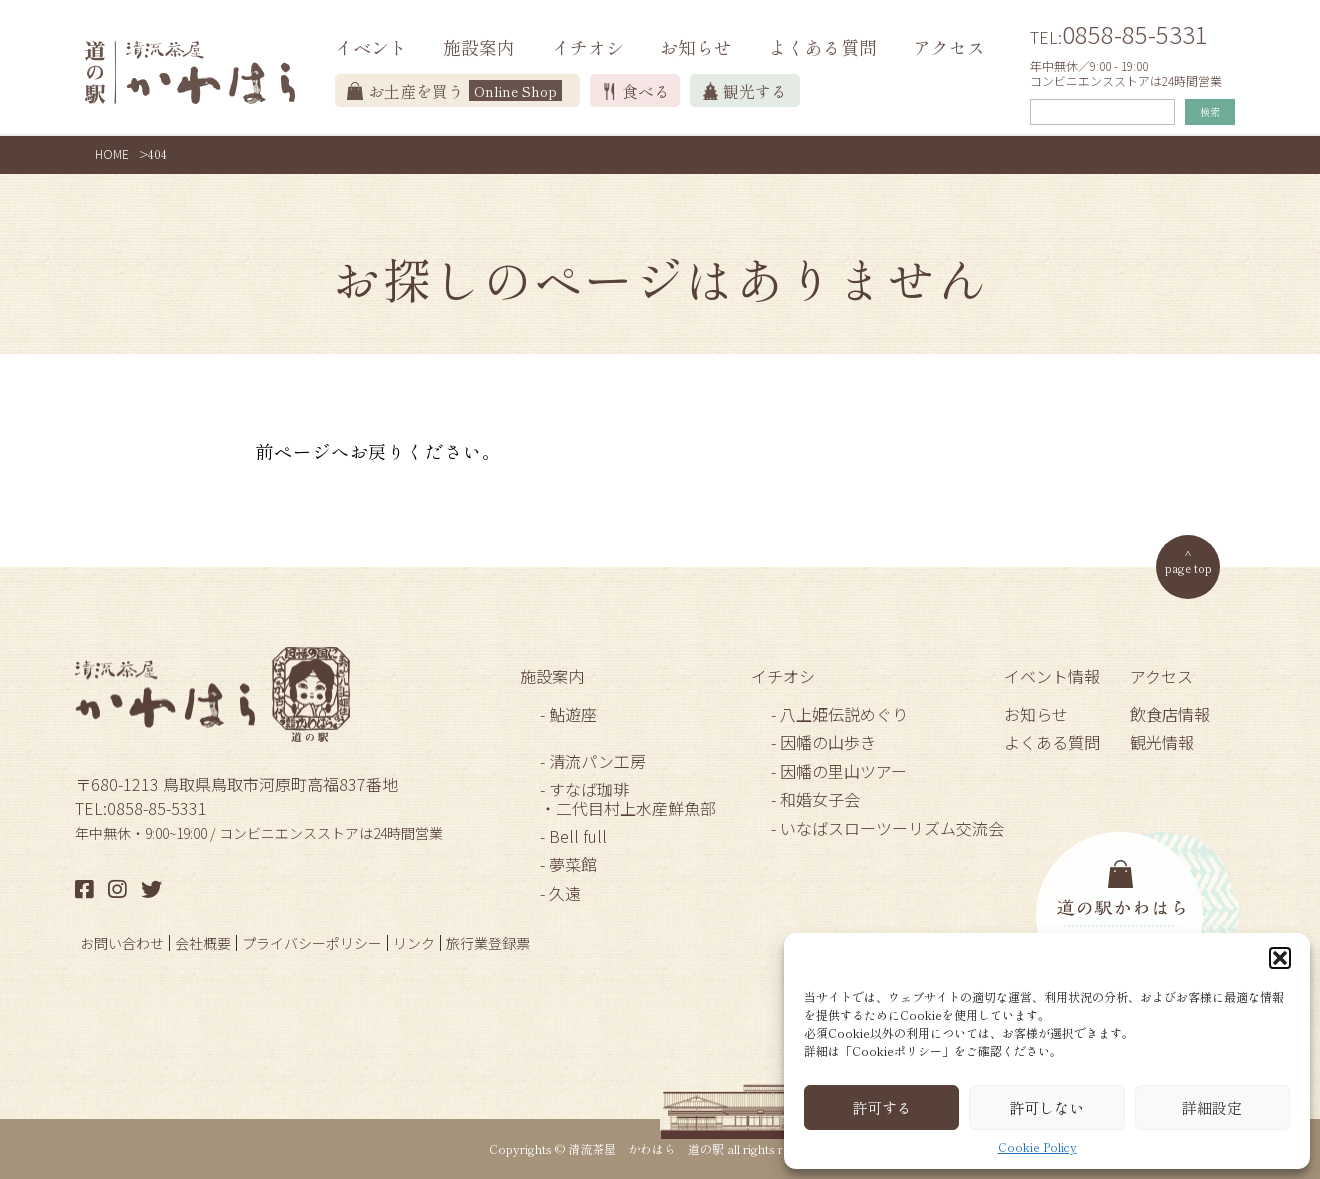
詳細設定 (1212, 1107)
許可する (882, 1107)
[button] (1280, 958)
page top (1188, 567)
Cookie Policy (1037, 1147)
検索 (1210, 111)
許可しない (1046, 1107)
